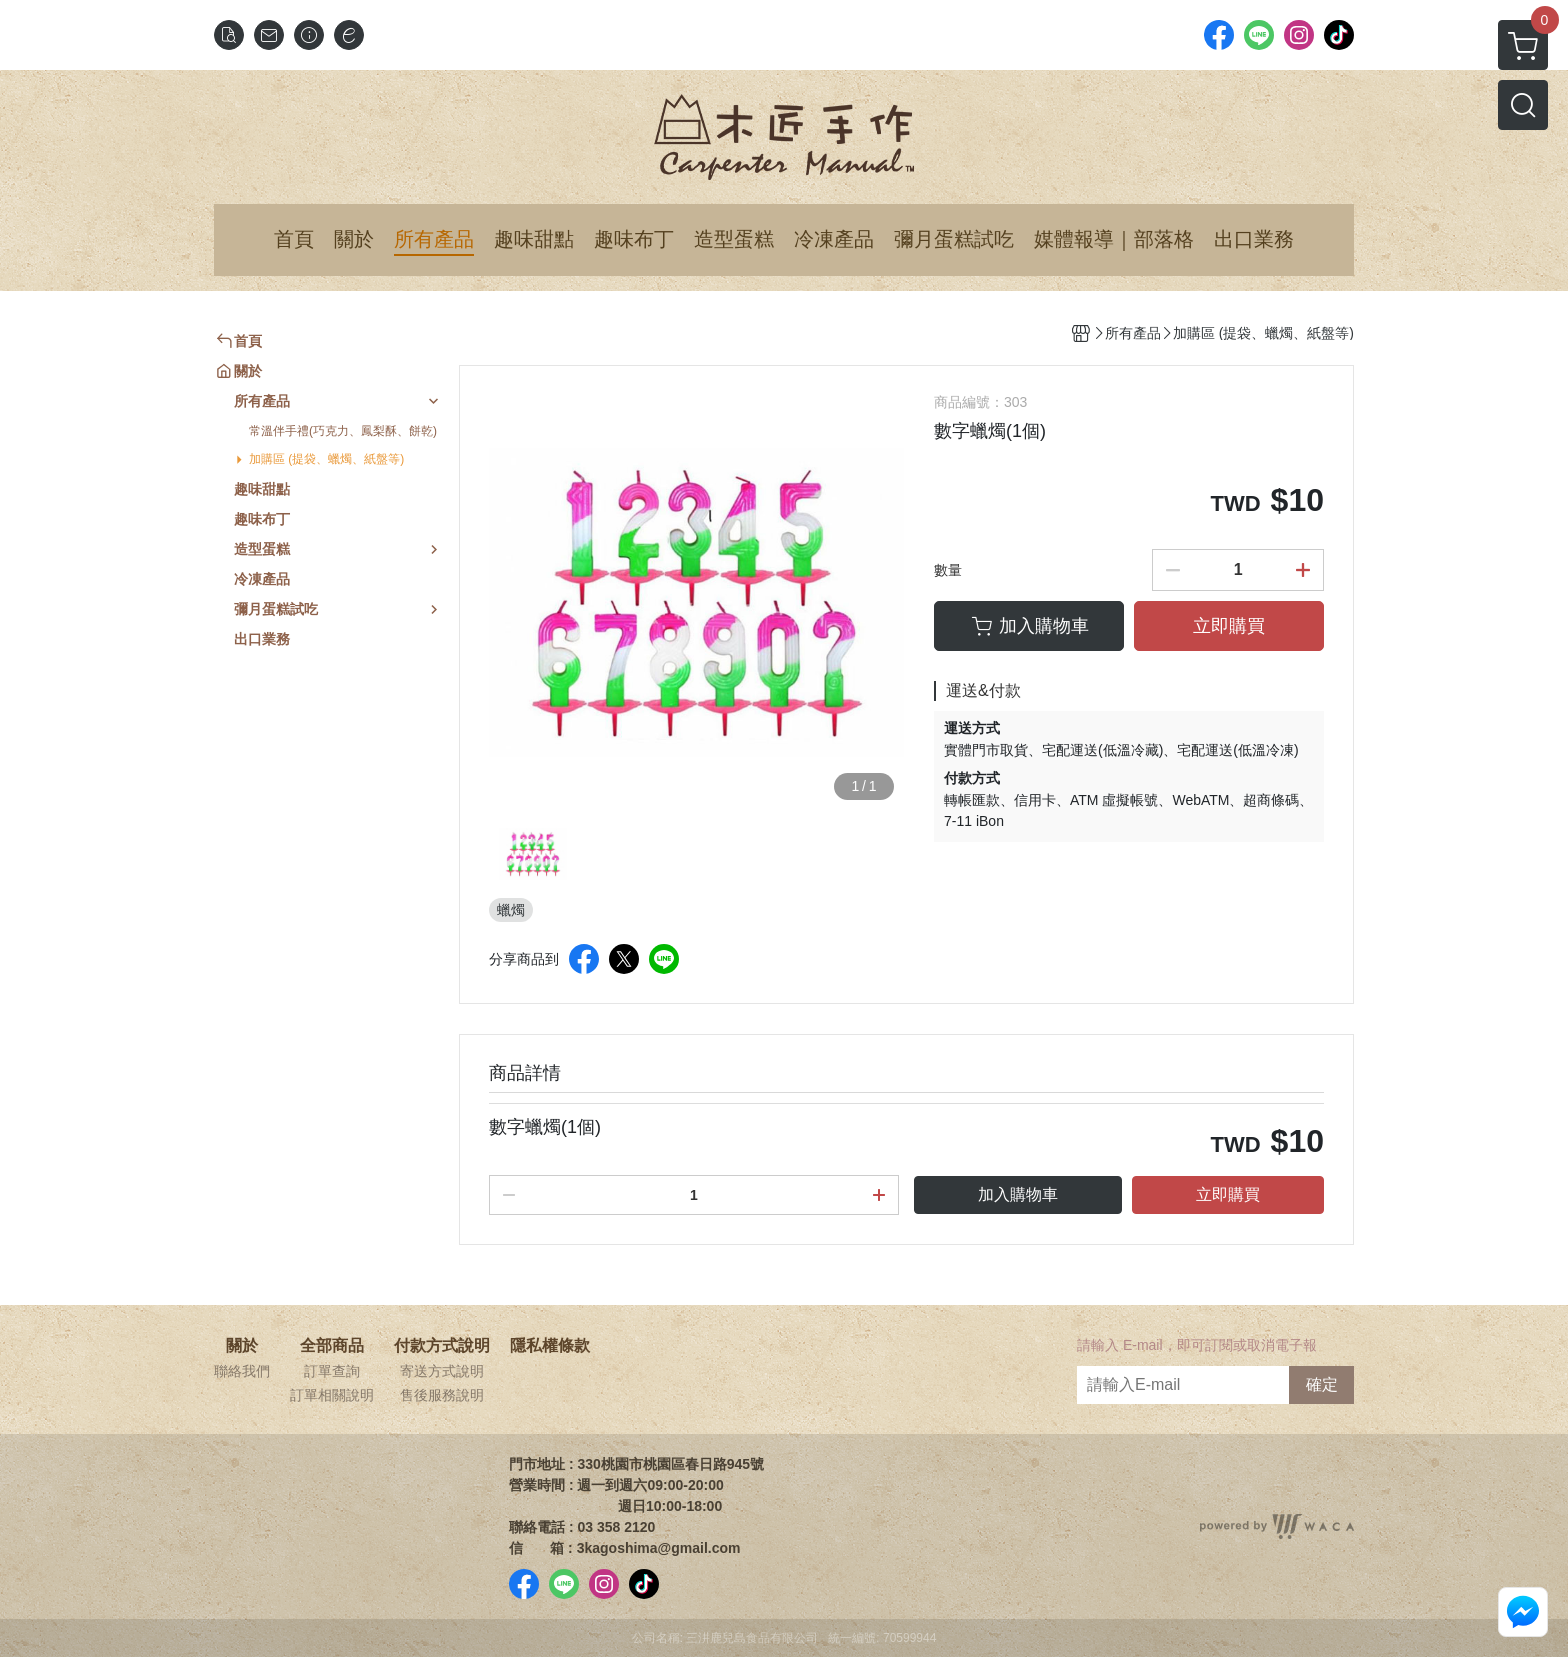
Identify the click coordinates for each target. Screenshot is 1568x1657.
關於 (242, 1346)
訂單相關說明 (332, 1395)
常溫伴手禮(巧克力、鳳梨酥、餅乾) (343, 431)
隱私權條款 (550, 1346)
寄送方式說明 (442, 1371)
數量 (948, 570)
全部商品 (332, 1346)
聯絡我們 (242, 1371)
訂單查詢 (332, 1371)
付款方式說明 (442, 1346)
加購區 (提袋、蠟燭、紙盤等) (326, 459)
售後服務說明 (442, 1395)
